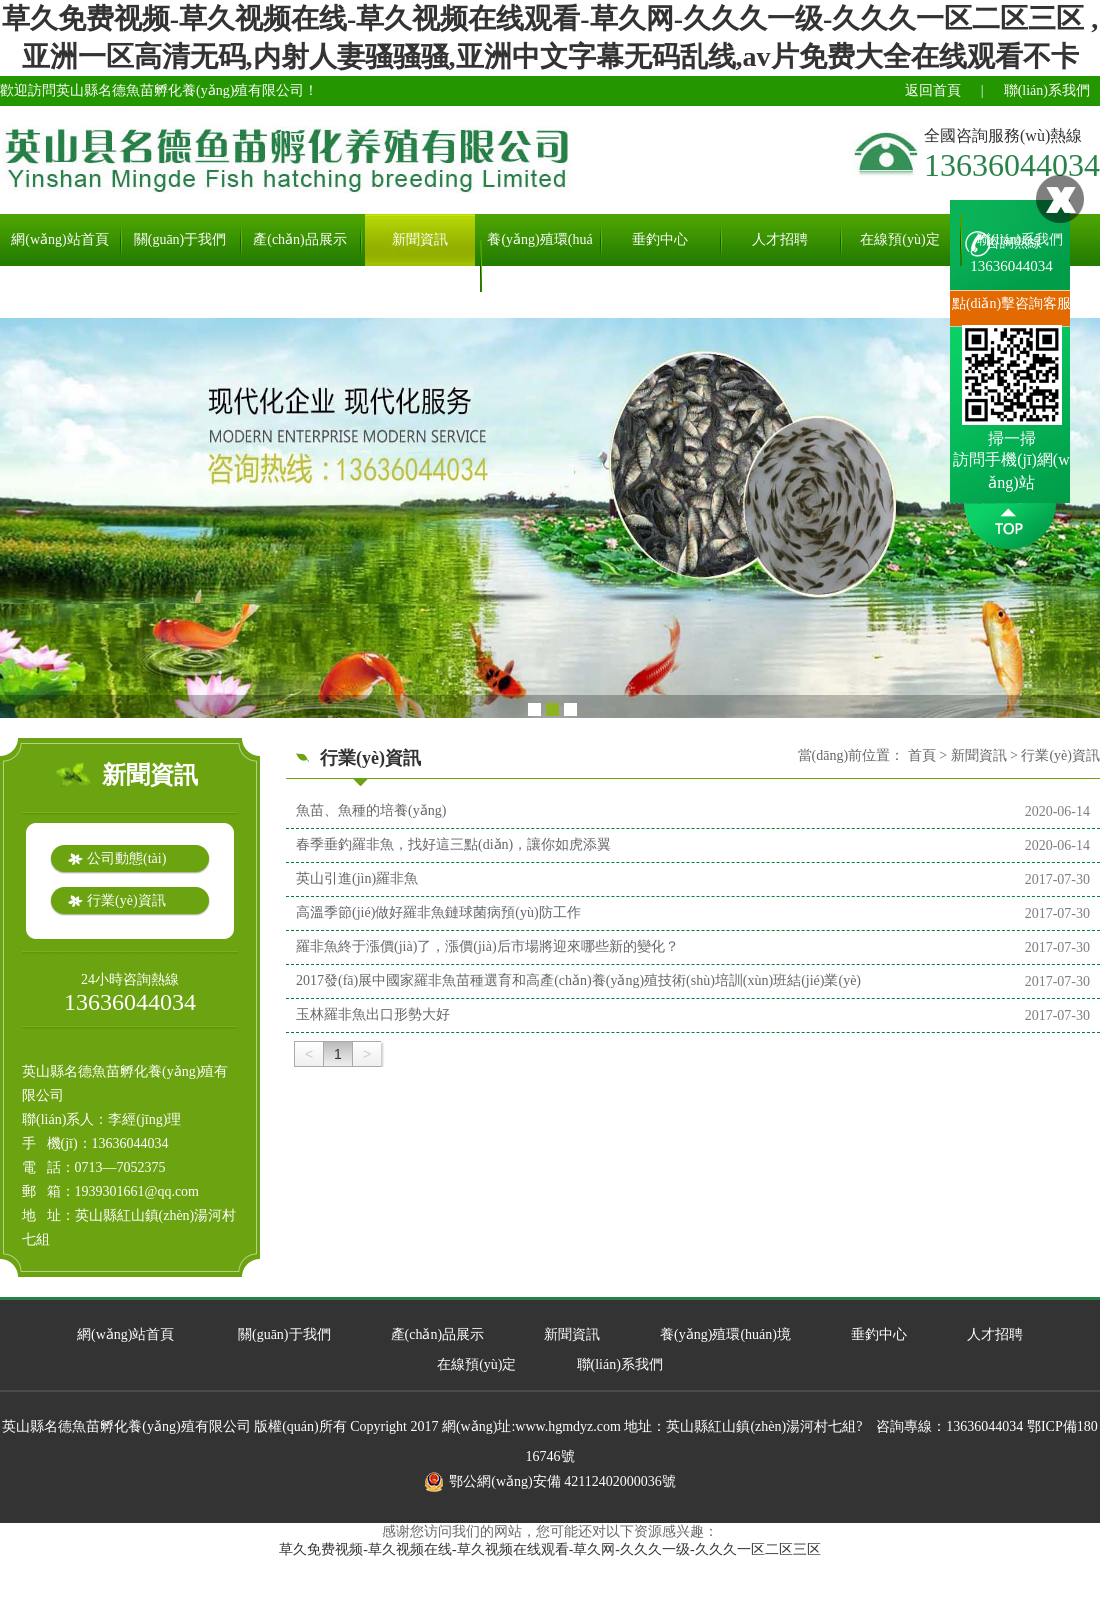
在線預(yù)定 (899, 239)
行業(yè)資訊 (126, 900)
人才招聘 (780, 239)
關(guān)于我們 (180, 239)
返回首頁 (933, 90)
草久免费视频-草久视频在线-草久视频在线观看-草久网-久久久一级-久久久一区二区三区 (549, 1549)
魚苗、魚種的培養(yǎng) (371, 810)
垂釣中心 (660, 239)
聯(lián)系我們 (1047, 90)
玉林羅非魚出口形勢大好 (373, 1014)
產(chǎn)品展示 (300, 239)
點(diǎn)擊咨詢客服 (1011, 303)
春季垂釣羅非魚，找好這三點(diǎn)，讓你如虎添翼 (453, 844)
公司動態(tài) (126, 858)
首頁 (922, 755)
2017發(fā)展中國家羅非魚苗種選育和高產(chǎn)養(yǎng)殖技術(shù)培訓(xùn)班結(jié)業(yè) (578, 980)
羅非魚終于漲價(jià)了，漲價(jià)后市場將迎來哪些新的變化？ (487, 946)
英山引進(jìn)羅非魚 (357, 878)
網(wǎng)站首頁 (59, 239)
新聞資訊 (420, 239)
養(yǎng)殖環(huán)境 (539, 265)
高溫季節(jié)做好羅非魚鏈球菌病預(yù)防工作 (438, 912)
